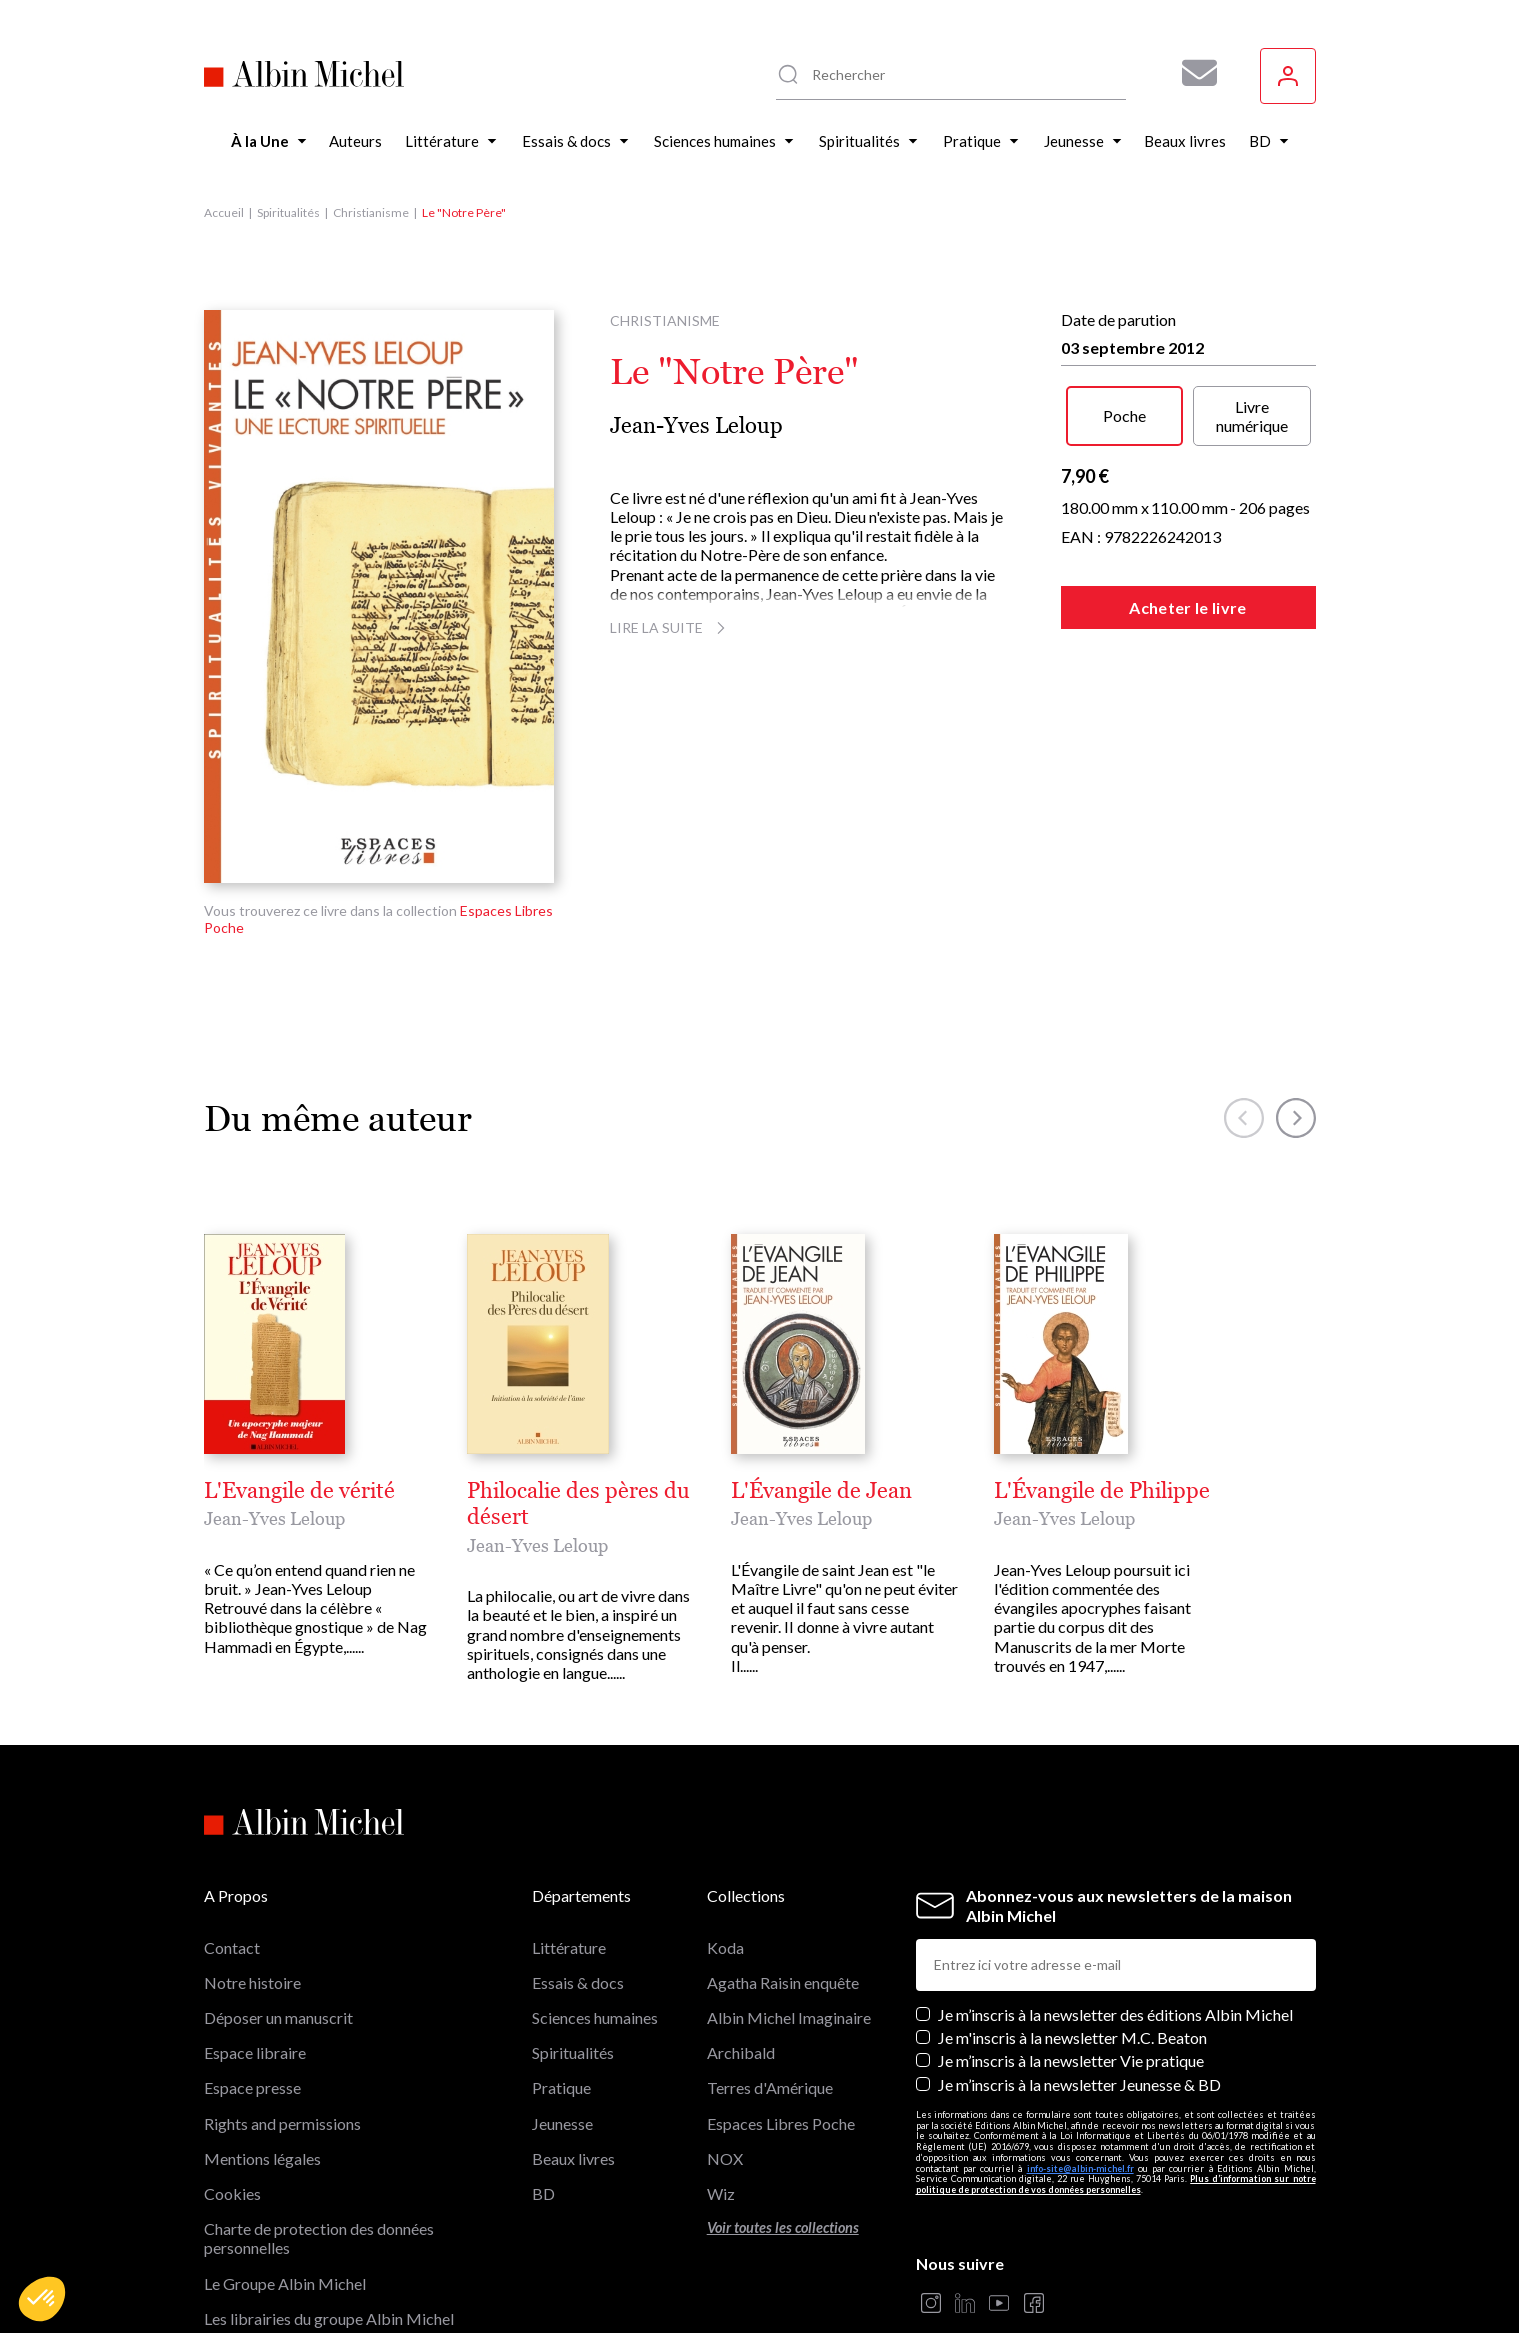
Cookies (232, 2066)
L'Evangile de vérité (299, 1491)
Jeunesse (562, 1995)
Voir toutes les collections (783, 2100)
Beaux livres (573, 2031)
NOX (725, 2031)
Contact (232, 1820)
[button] (42, 2299)
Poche (1124, 415)
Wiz (721, 2066)
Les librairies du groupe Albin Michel (329, 2191)
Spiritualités (288, 212)
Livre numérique (1252, 416)
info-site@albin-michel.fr (1080, 2041)
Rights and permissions (282, 1995)
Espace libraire (255, 1925)
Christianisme (371, 212)
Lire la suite (670, 627)
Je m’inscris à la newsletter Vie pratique (1071, 1933)
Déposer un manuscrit (278, 1890)
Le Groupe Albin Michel (285, 2155)
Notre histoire (252, 1855)
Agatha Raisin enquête (783, 1855)
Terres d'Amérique (770, 1960)
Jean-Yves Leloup (696, 425)
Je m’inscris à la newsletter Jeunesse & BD (1079, 1956)
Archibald (741, 1925)
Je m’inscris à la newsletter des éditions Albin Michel (1115, 1887)
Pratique (561, 1960)
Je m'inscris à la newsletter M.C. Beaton (1072, 1910)
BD (543, 2066)
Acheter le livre (1187, 607)
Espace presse (252, 1960)
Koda (725, 1820)
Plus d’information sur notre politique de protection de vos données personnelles (1116, 2057)
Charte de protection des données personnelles (319, 2111)
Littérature (569, 1820)
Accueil (224, 212)
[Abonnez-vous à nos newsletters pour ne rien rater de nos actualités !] (1192, 73)
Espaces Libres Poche (781, 1995)
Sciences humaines (595, 1890)
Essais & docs (578, 1855)
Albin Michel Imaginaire (286, 2226)
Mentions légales (262, 2031)
